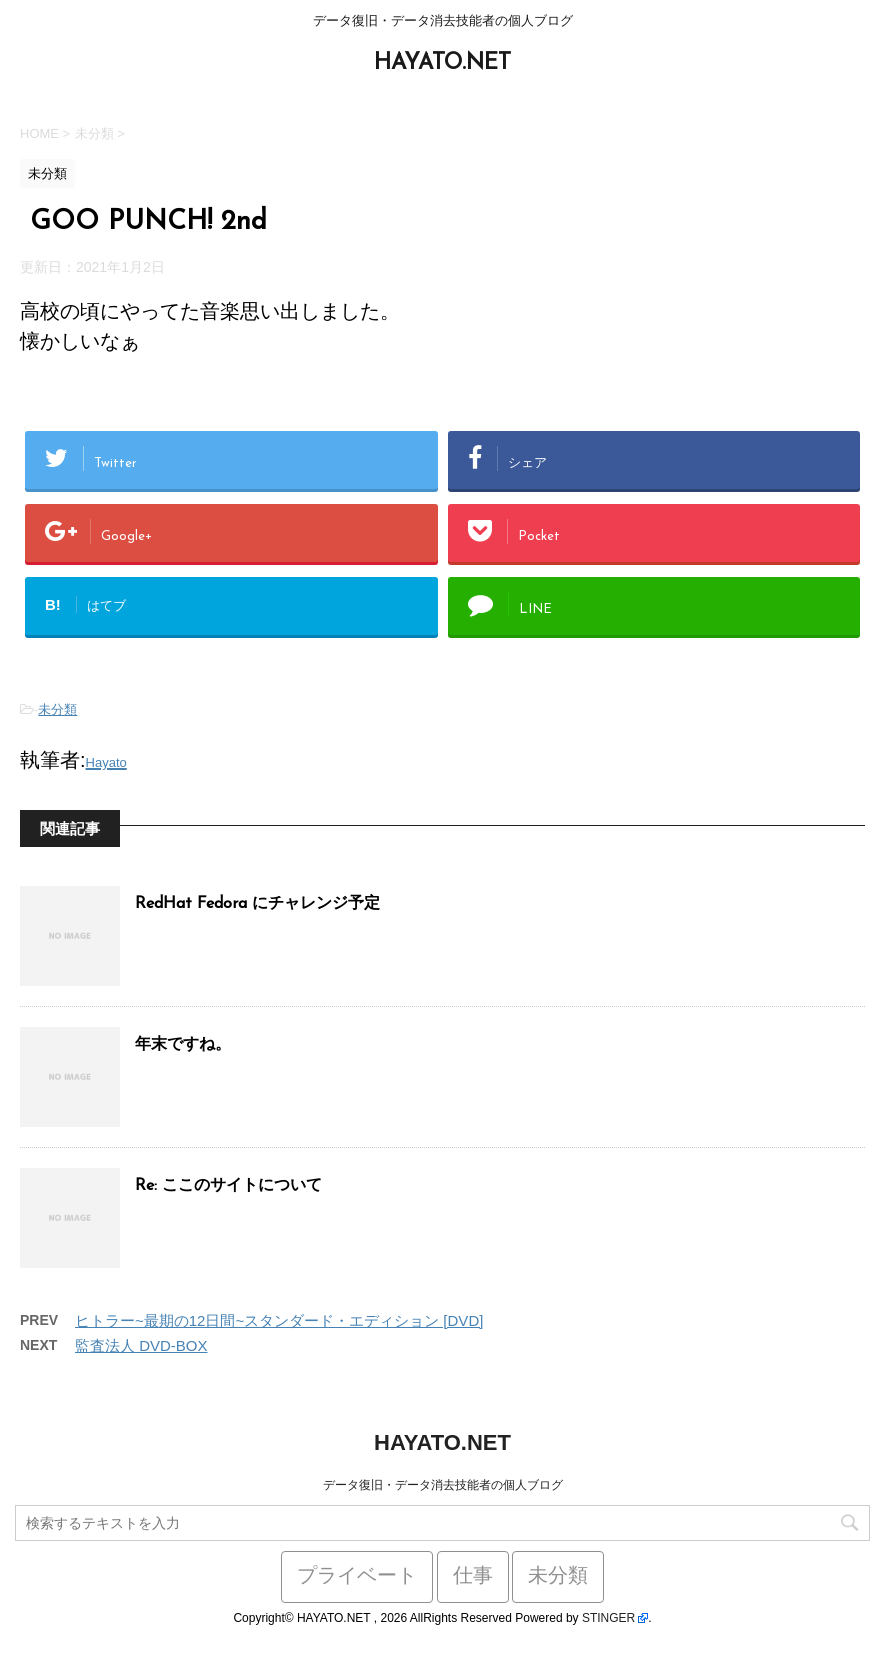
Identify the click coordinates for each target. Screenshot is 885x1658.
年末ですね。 (183, 1045)
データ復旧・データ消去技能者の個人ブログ (443, 1485)
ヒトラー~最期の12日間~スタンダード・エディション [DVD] (279, 1320)
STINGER (608, 1618)
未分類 (57, 709)
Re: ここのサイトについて (228, 1186)
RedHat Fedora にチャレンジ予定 (257, 904)
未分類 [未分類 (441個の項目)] (558, 1577)
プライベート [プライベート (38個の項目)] (357, 1577)
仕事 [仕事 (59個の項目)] (473, 1577)
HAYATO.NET (442, 63)
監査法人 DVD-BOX (141, 1345)
